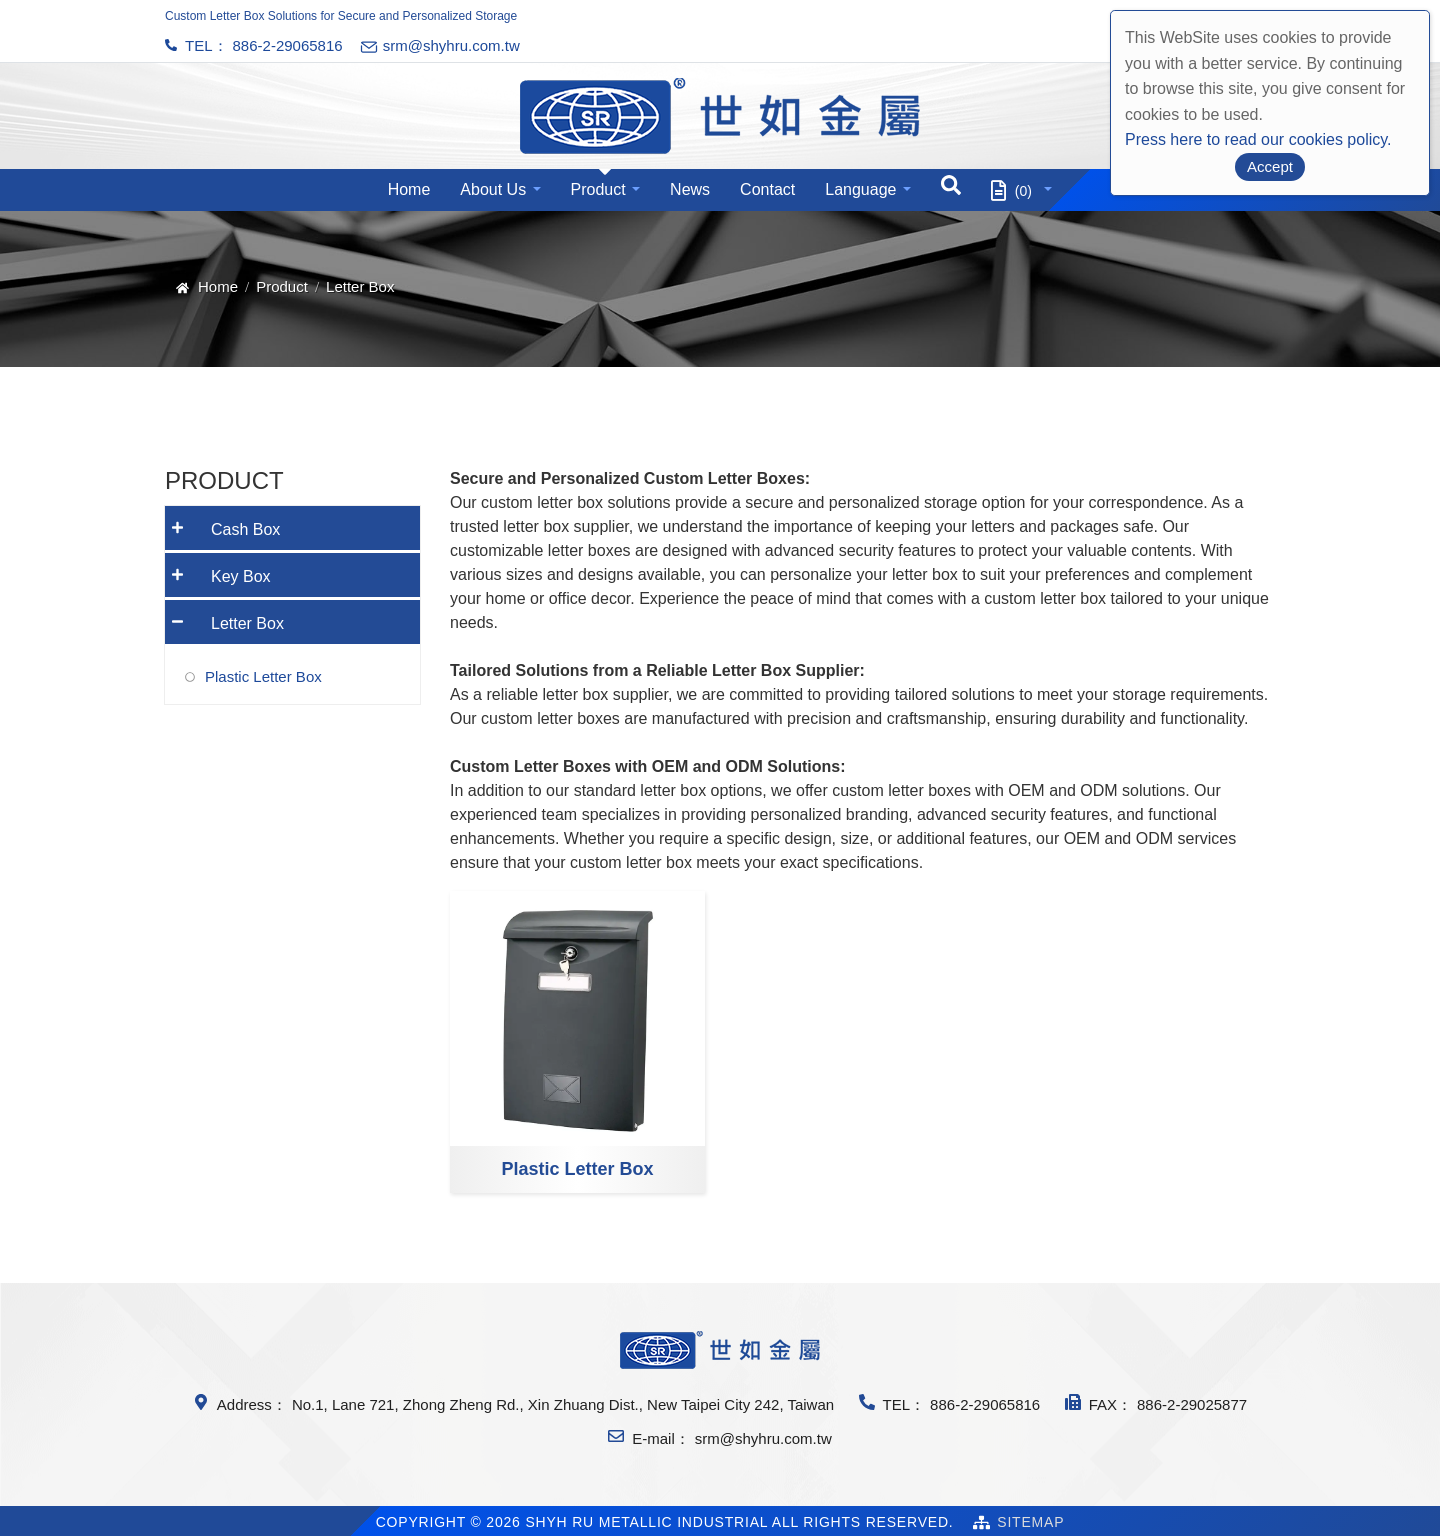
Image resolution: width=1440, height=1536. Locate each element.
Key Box (218, 569)
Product (598, 189)
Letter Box (224, 616)
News (690, 189)
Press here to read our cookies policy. (1258, 139)
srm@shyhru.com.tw (763, 1438)
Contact (767, 189)
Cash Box (222, 522)
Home (409, 189)
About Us (493, 189)
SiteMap (1030, 1522)
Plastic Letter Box (577, 1169)
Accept (1270, 166)
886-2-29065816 (288, 45)
